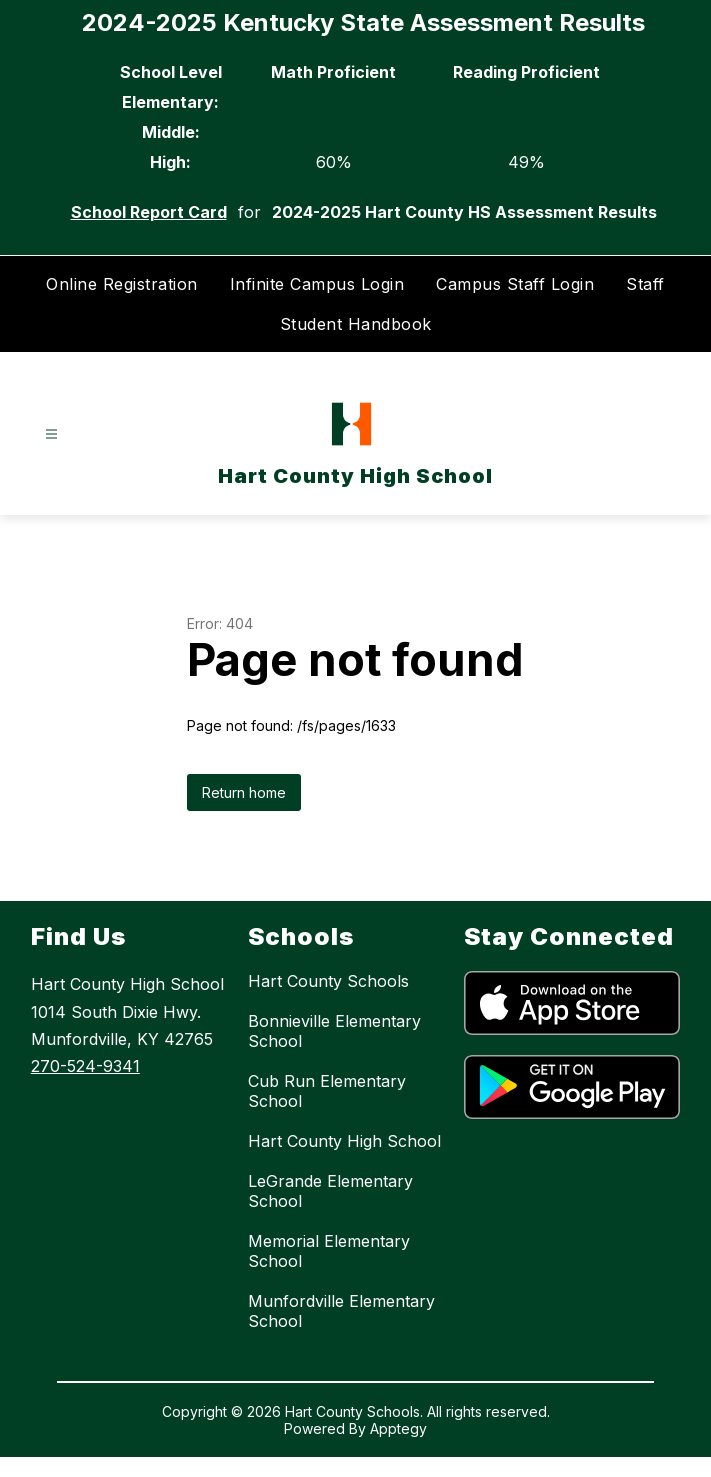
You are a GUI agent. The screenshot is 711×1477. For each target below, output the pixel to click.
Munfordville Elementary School (341, 1311)
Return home (244, 792)
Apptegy (398, 1428)
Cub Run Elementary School (327, 1091)
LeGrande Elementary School (330, 1191)
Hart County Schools (328, 981)
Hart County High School (344, 1141)
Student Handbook (356, 324)
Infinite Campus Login (317, 284)
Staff (645, 284)
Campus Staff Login (515, 284)
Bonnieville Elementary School (334, 1031)
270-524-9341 (85, 1066)
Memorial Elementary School (329, 1251)
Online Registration (122, 284)
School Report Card (149, 212)
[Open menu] (51, 434)
